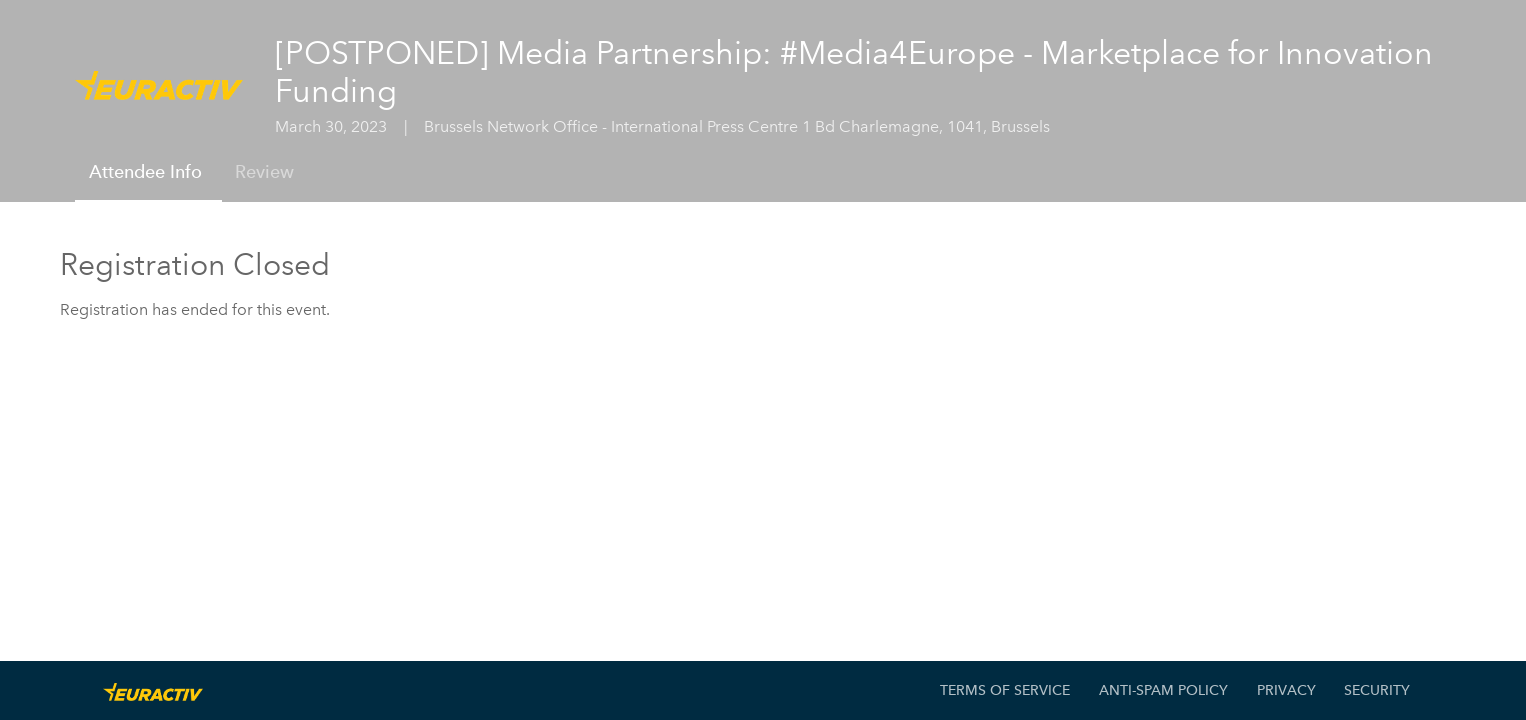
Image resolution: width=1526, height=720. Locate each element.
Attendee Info (145, 171)
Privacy (1286, 690)
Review (264, 171)
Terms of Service (1005, 690)
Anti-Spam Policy (1163, 690)
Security (1377, 690)
